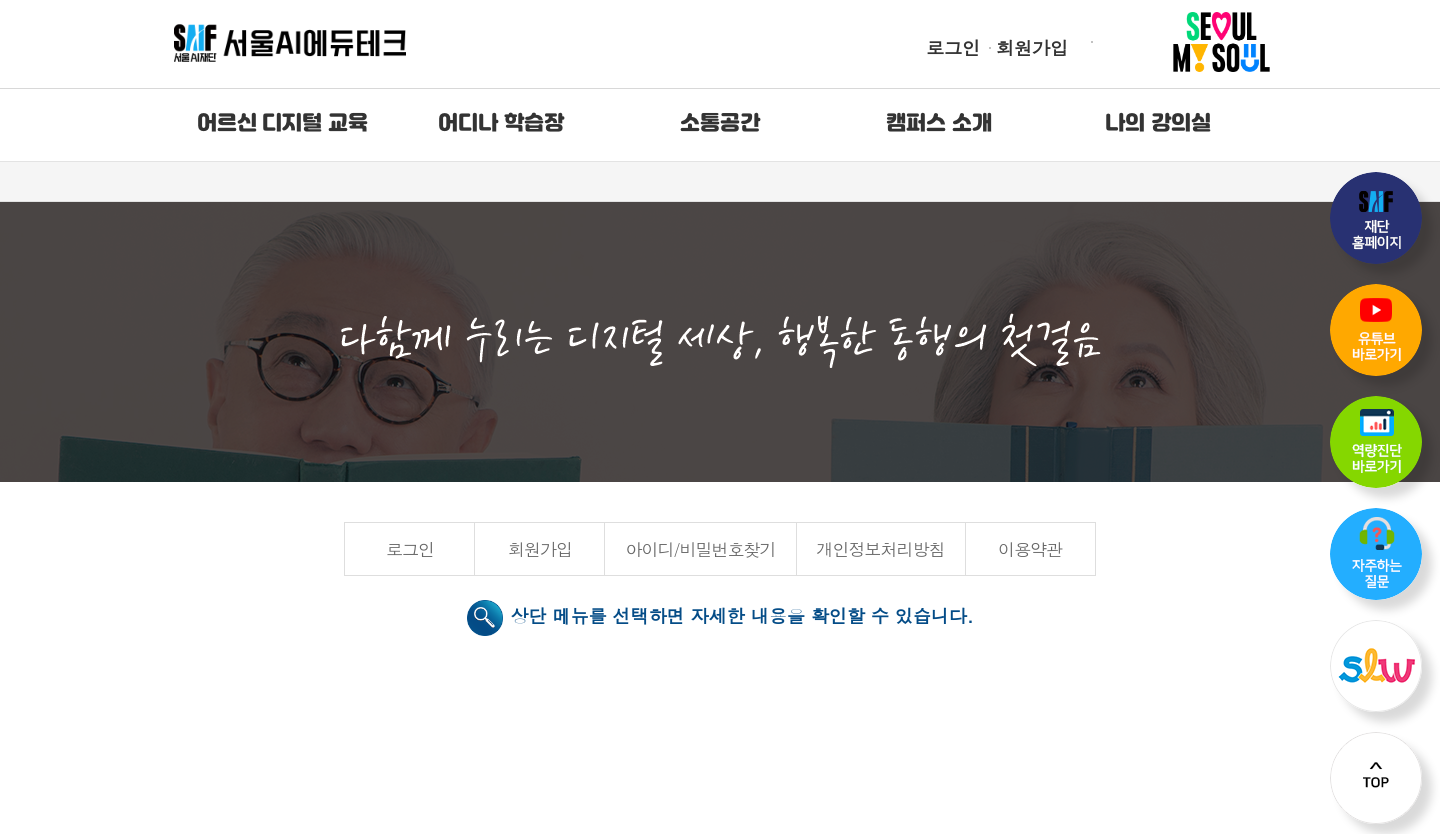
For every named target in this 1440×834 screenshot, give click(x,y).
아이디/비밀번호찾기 (700, 549)
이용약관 (1030, 549)
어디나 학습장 (501, 124)
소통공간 (720, 124)
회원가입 (1032, 47)
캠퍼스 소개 (939, 124)
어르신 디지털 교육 (282, 124)
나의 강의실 (1158, 124)
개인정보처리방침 (881, 549)
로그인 (953, 47)
